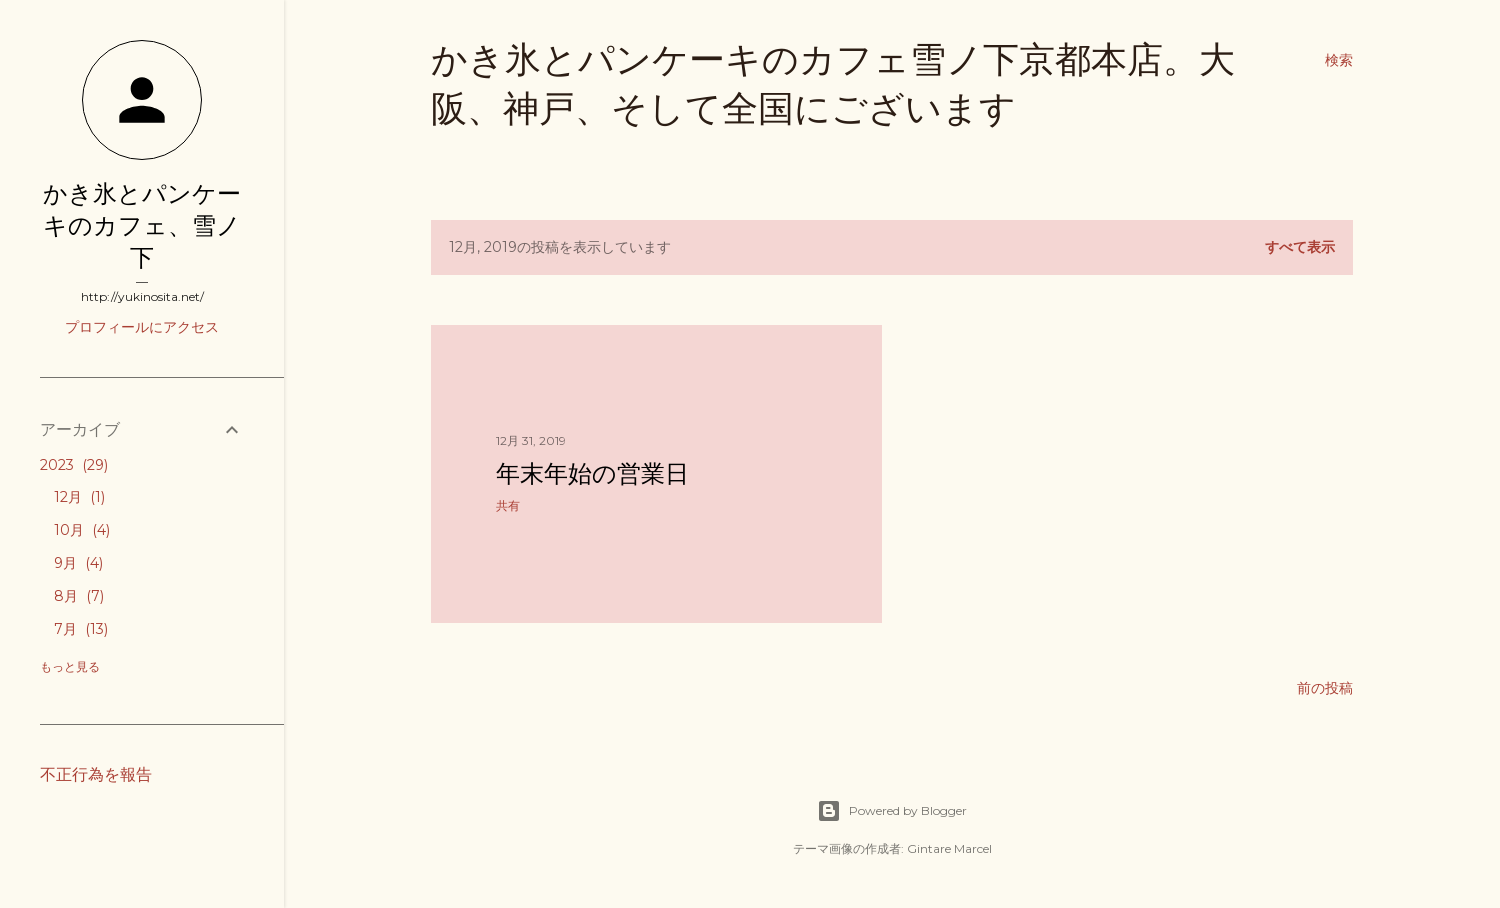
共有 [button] (508, 505)
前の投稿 (1325, 688)
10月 (82, 530)
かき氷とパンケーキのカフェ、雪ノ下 (142, 225)
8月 (79, 596)
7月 (81, 629)
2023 (74, 465)
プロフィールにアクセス (142, 327)
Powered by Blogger (892, 811)
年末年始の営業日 (592, 473)
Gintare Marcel (949, 848)
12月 (79, 497)
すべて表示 (1300, 247)
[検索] (1339, 60)
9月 (78, 563)
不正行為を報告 (96, 774)
